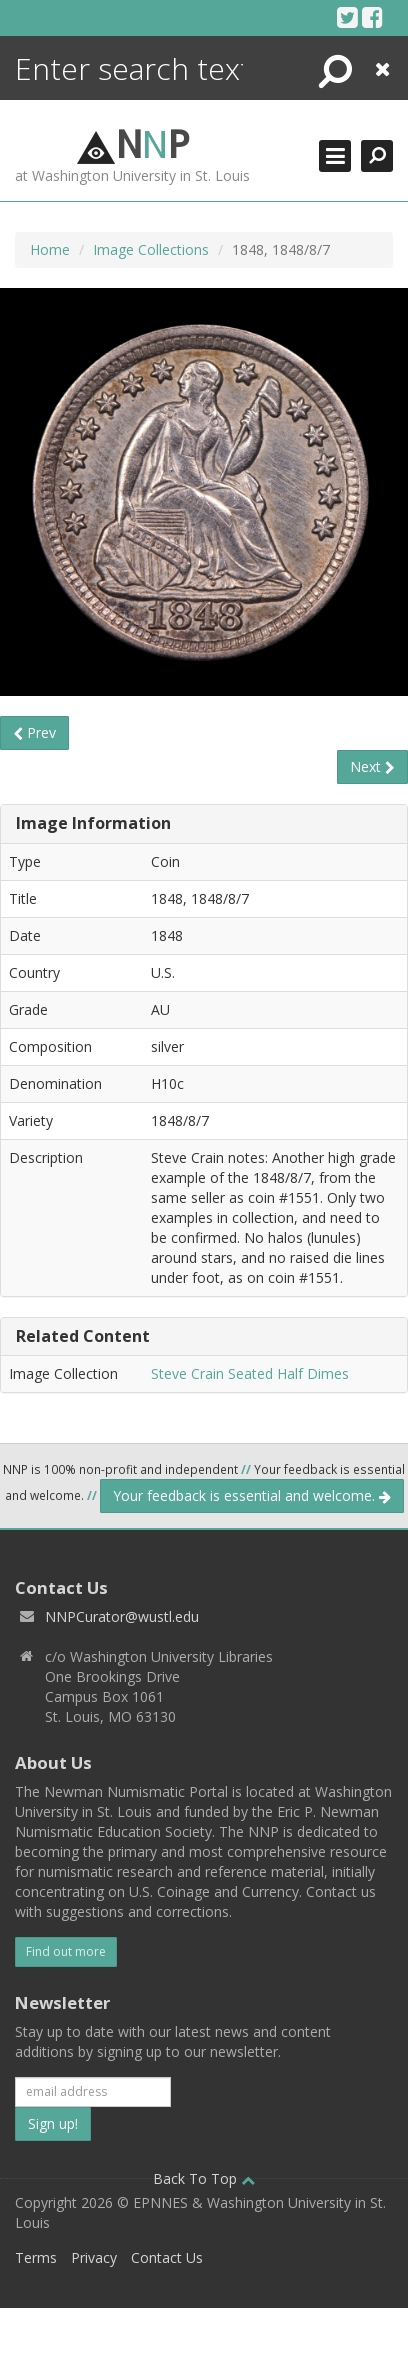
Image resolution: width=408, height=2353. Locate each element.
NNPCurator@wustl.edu (122, 1616)
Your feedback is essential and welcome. (252, 1495)
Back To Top (204, 2178)
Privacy (94, 2257)
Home (50, 249)
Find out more (66, 1951)
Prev (34, 732)
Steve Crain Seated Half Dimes (250, 1373)
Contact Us (167, 2257)
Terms (36, 2257)
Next (372, 766)
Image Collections (151, 249)
